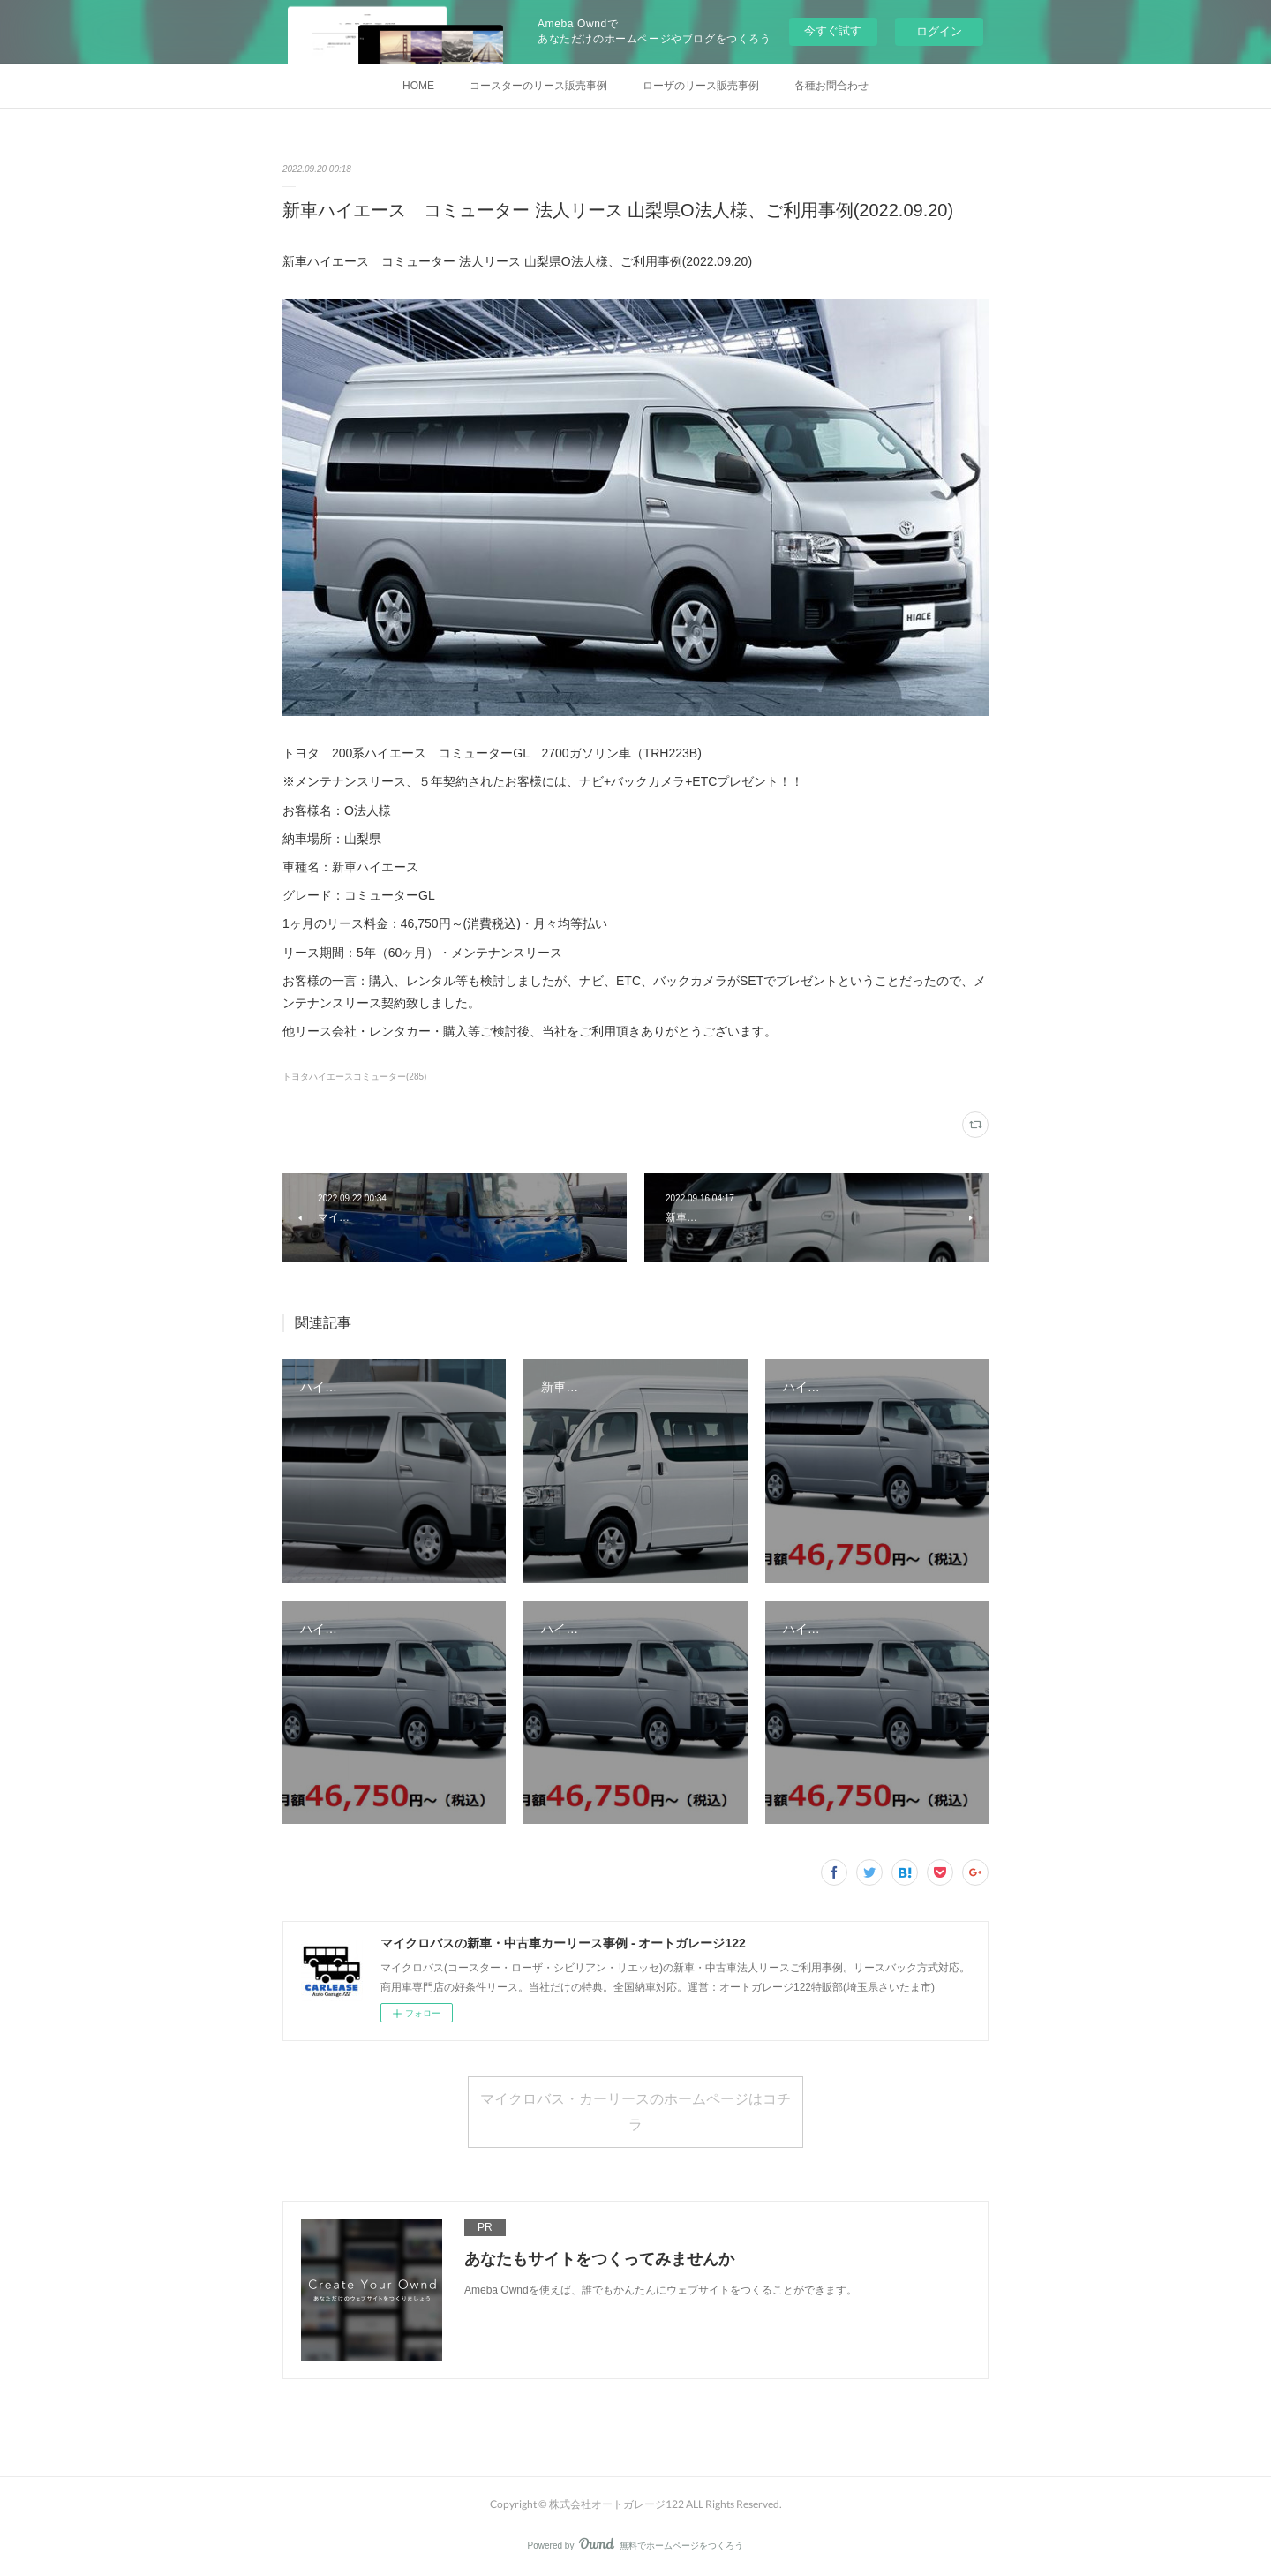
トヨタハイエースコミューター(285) (354, 1076)
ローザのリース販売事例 (701, 85)
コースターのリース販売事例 (538, 85)
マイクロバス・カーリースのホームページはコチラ (635, 2111)
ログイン (939, 31)
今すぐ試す (832, 30)
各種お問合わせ (831, 85)
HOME (418, 85)
